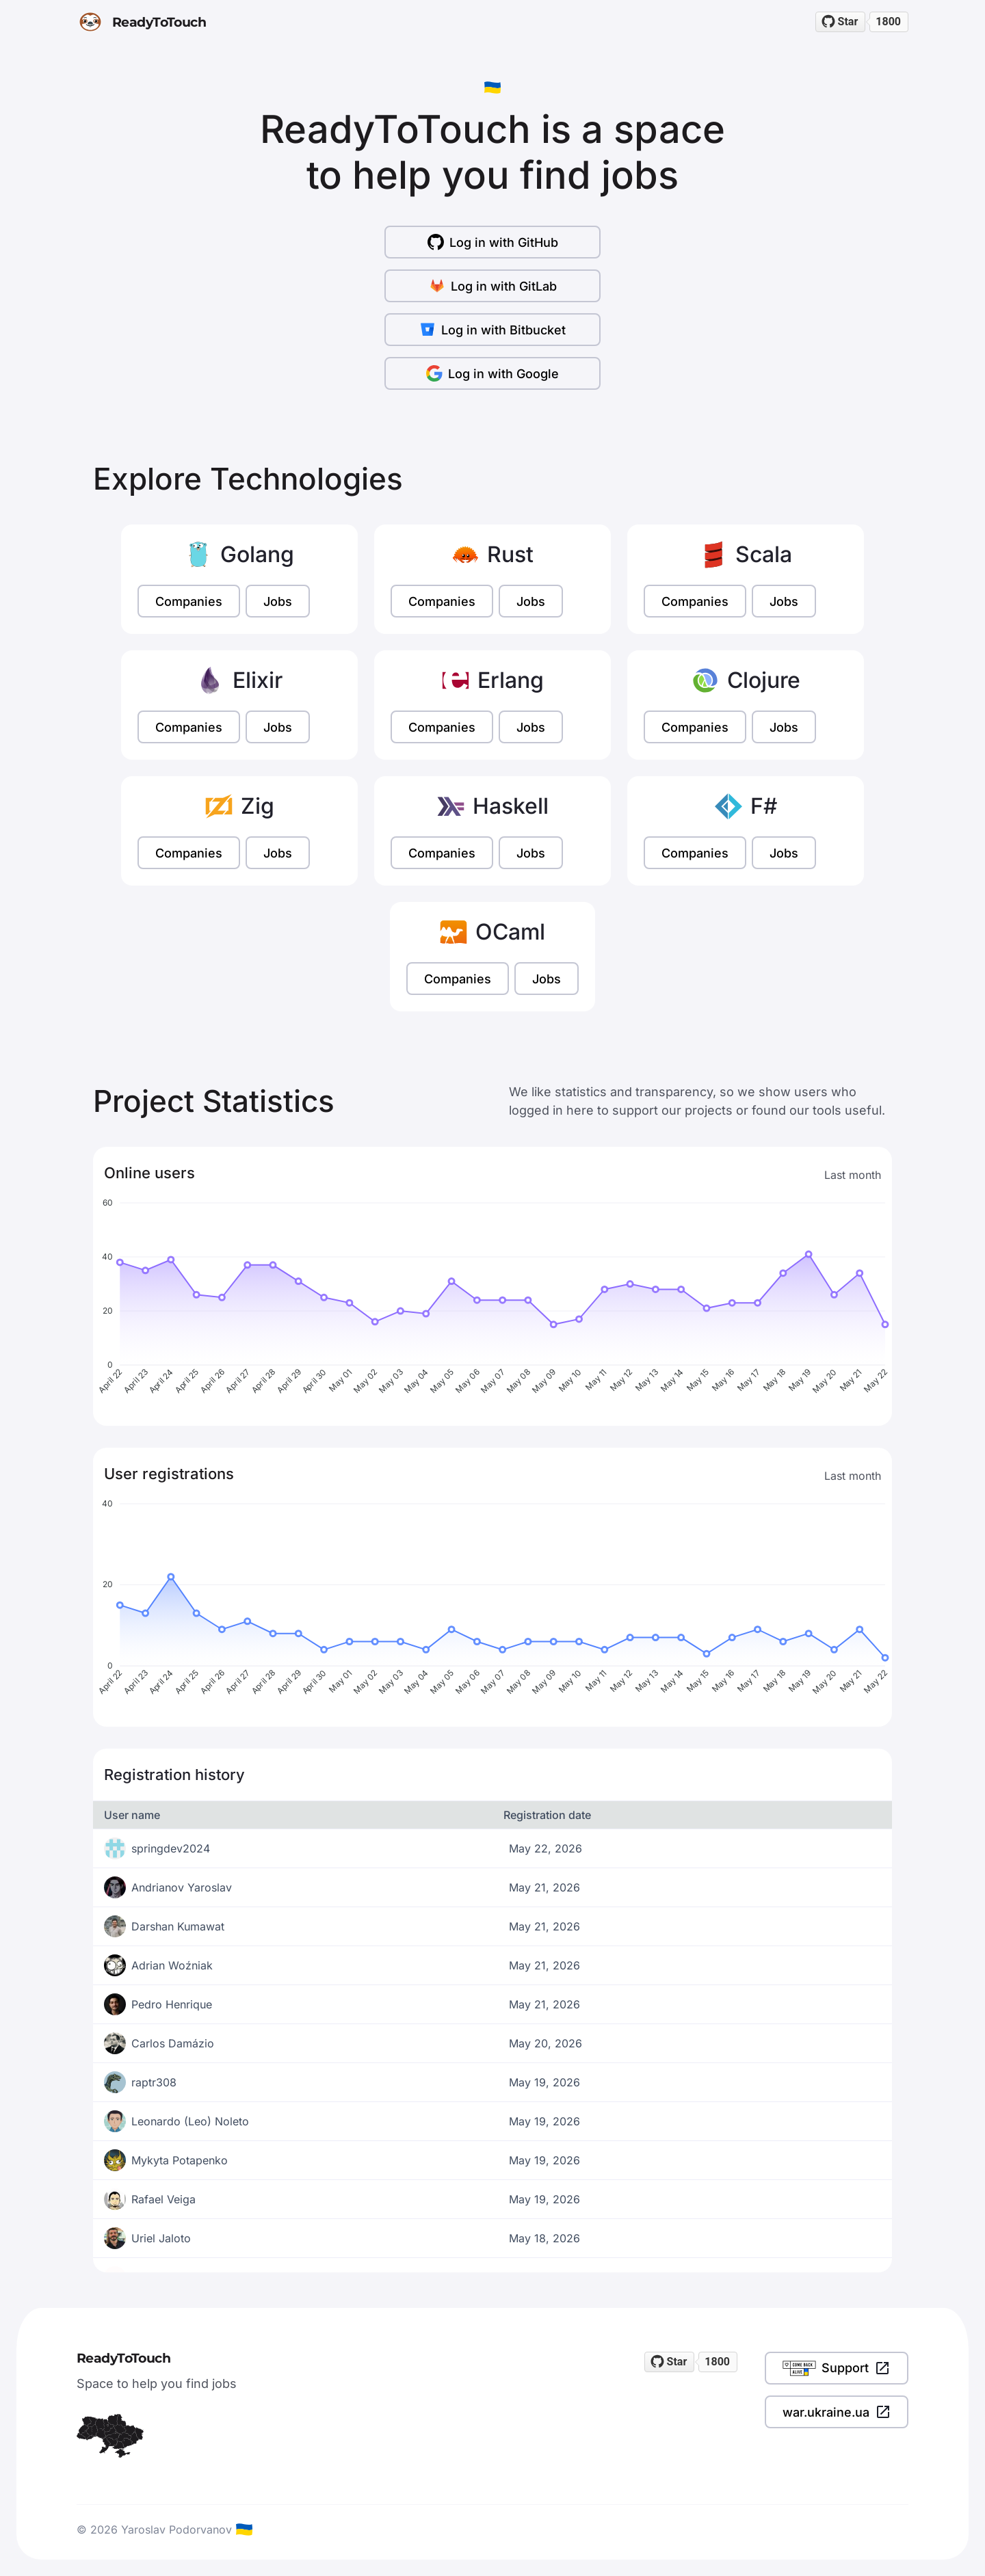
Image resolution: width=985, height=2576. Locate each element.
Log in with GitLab (493, 286)
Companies (188, 601)
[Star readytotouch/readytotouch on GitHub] (840, 22)
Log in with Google (492, 373)
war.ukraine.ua (837, 2412)
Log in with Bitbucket (492, 329)
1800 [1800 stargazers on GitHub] (888, 21)
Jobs (277, 601)
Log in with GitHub (493, 242)
